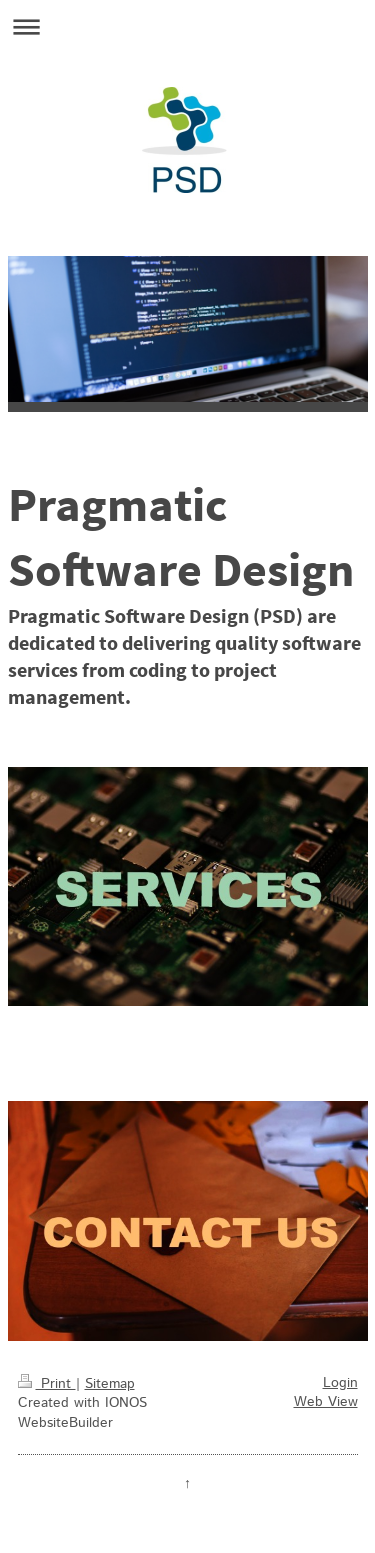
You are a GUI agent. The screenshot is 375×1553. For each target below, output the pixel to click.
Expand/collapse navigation (187, 26)
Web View (326, 1402)
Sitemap (110, 1384)
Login (340, 1383)
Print (47, 1384)
